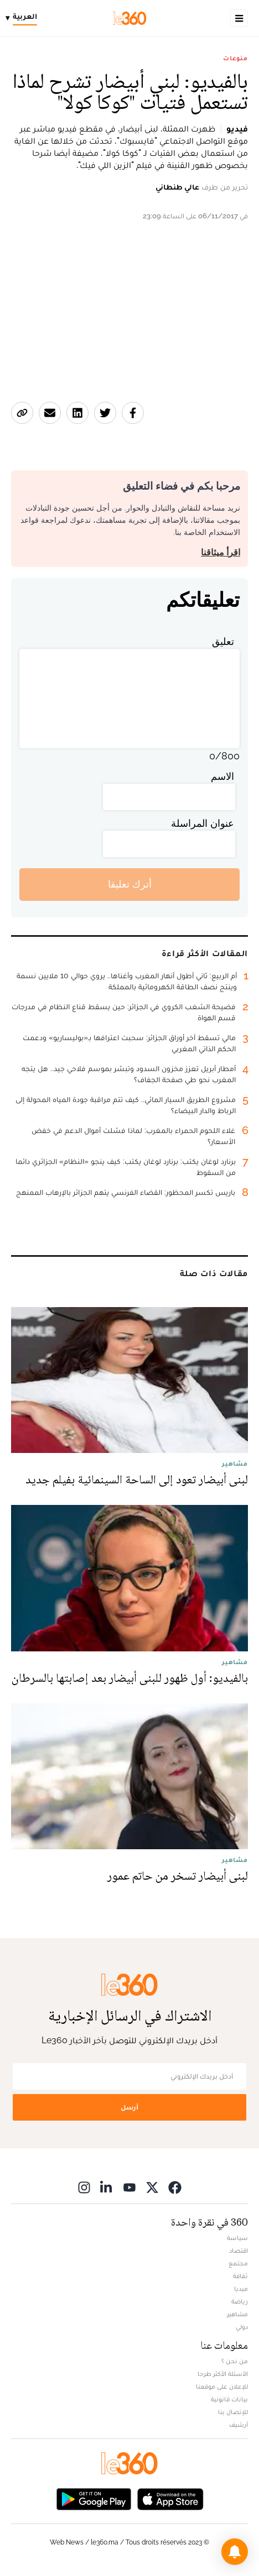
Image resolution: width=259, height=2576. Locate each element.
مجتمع (238, 2263)
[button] (234, 2551)
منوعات (235, 58)
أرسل (129, 2107)
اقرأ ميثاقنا (220, 552)
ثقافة (240, 2276)
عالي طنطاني (177, 186)
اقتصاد (238, 2250)
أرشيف (238, 2424)
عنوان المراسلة (202, 823)
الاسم (222, 776)
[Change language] (24, 18)
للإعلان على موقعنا (222, 2386)
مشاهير (237, 2314)
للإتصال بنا (233, 2412)
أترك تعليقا (130, 884)
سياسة (237, 2238)
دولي (242, 2327)
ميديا (241, 2288)
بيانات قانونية (229, 2399)
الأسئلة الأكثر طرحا (223, 2374)
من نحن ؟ (234, 2361)
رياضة (239, 2301)
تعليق (223, 641)
